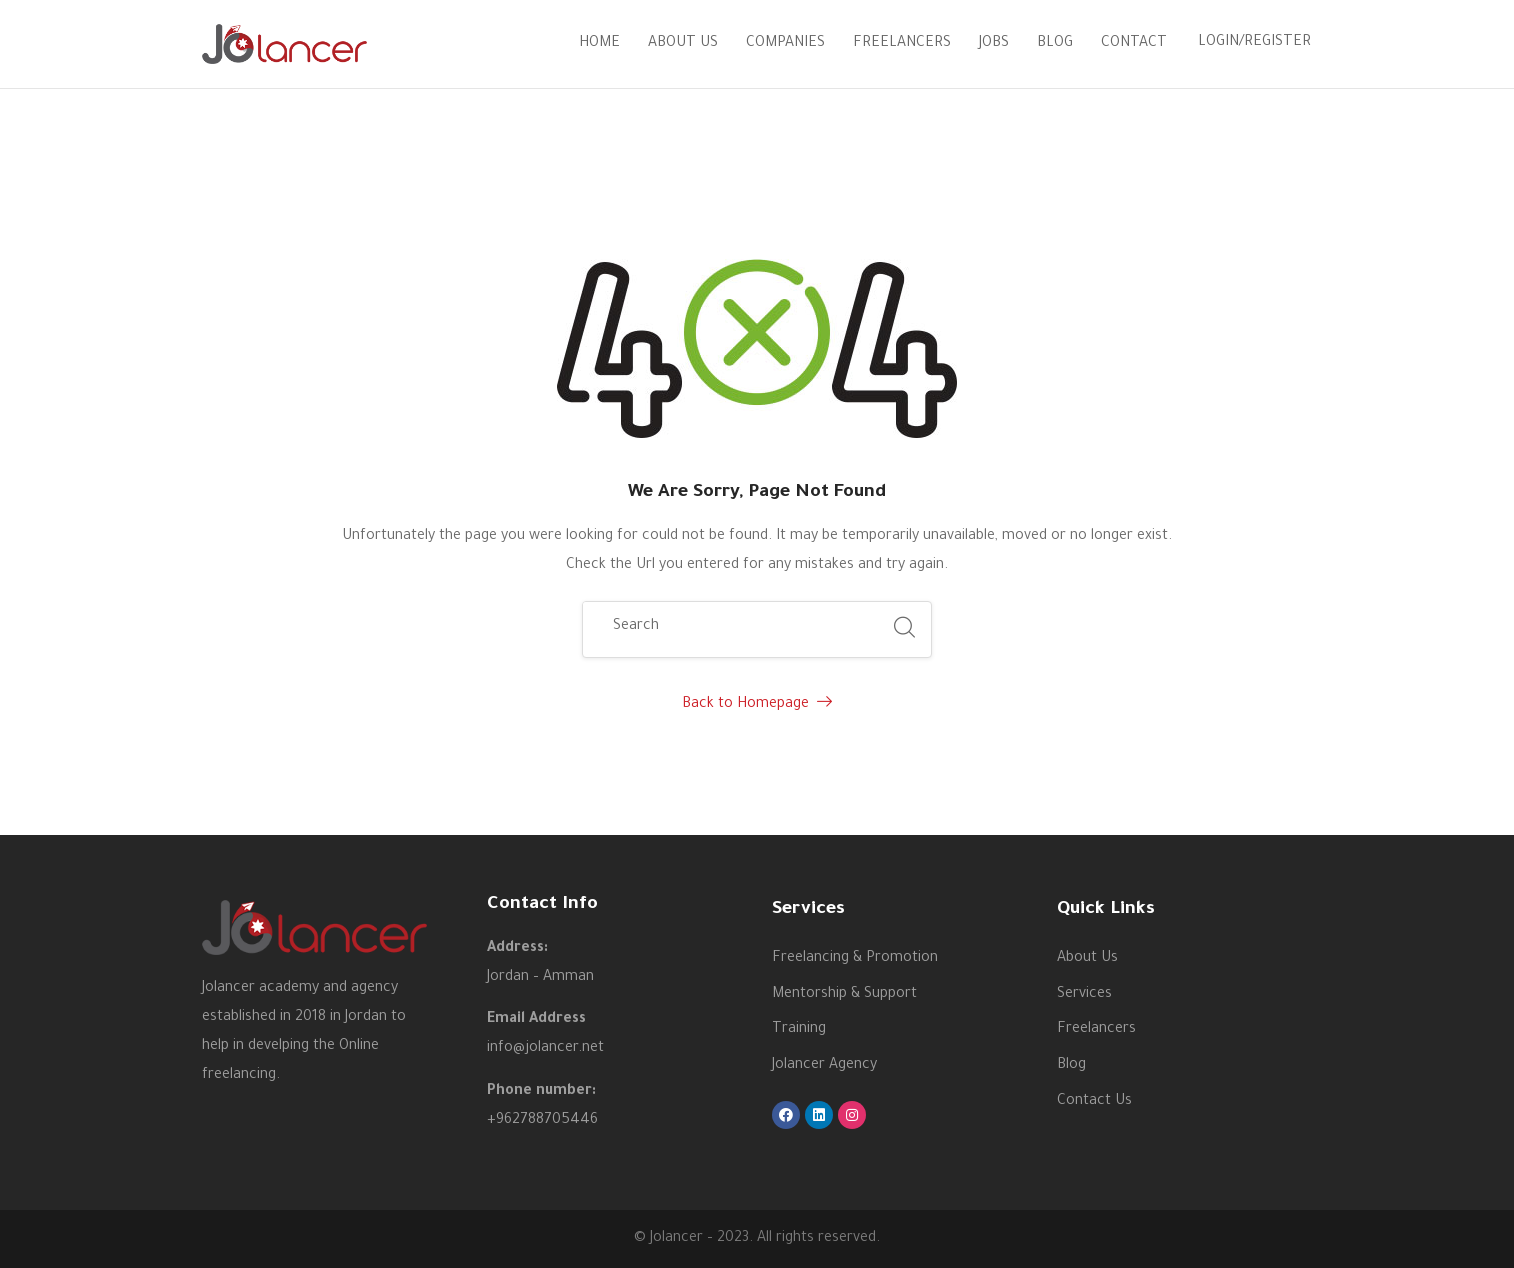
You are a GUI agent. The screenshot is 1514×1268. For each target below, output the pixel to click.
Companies (785, 44)
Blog (1055, 44)
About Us (683, 44)
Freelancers (902, 44)
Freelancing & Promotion (855, 959)
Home (599, 44)
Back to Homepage (757, 705)
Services (1084, 995)
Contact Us (1094, 1102)
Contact (1134, 44)
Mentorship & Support (844, 995)
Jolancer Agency (824, 1066)
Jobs (994, 44)
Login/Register (1254, 43)
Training (799, 1030)
